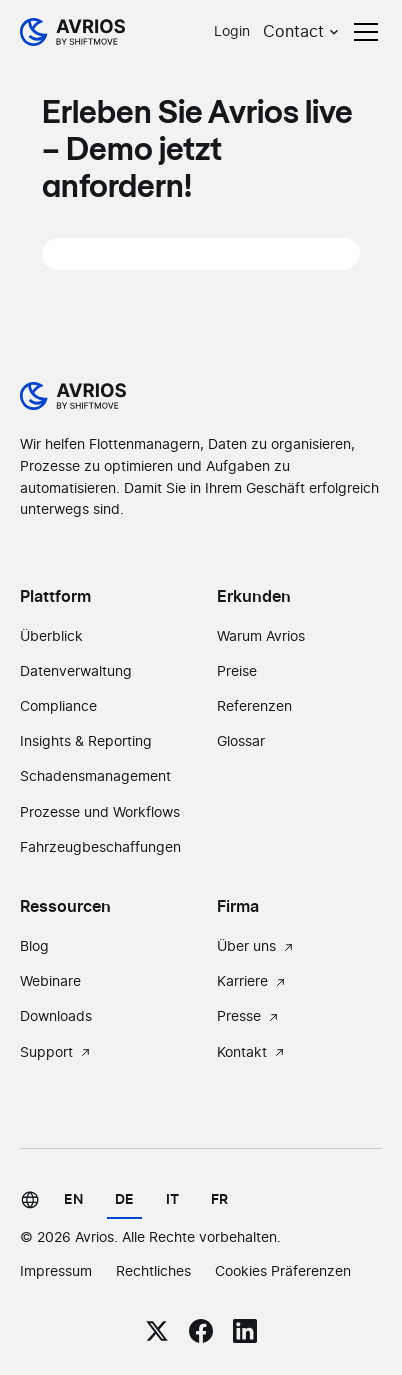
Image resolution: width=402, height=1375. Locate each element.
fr (219, 1199)
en (73, 1199)
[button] (302, 32)
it (172, 1199)
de (124, 1199)
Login (232, 31)
